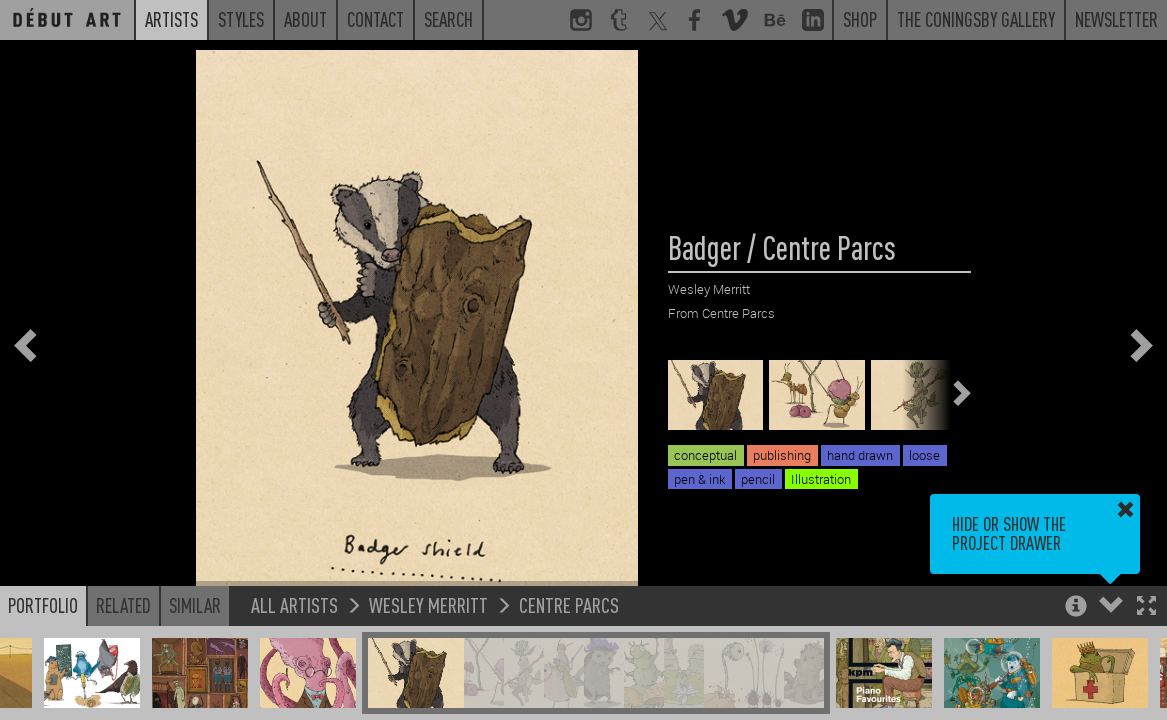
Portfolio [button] (43, 605)
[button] (1146, 607)
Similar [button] (195, 605)
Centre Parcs (569, 604)
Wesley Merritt (428, 604)
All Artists (294, 604)
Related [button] (123, 605)
